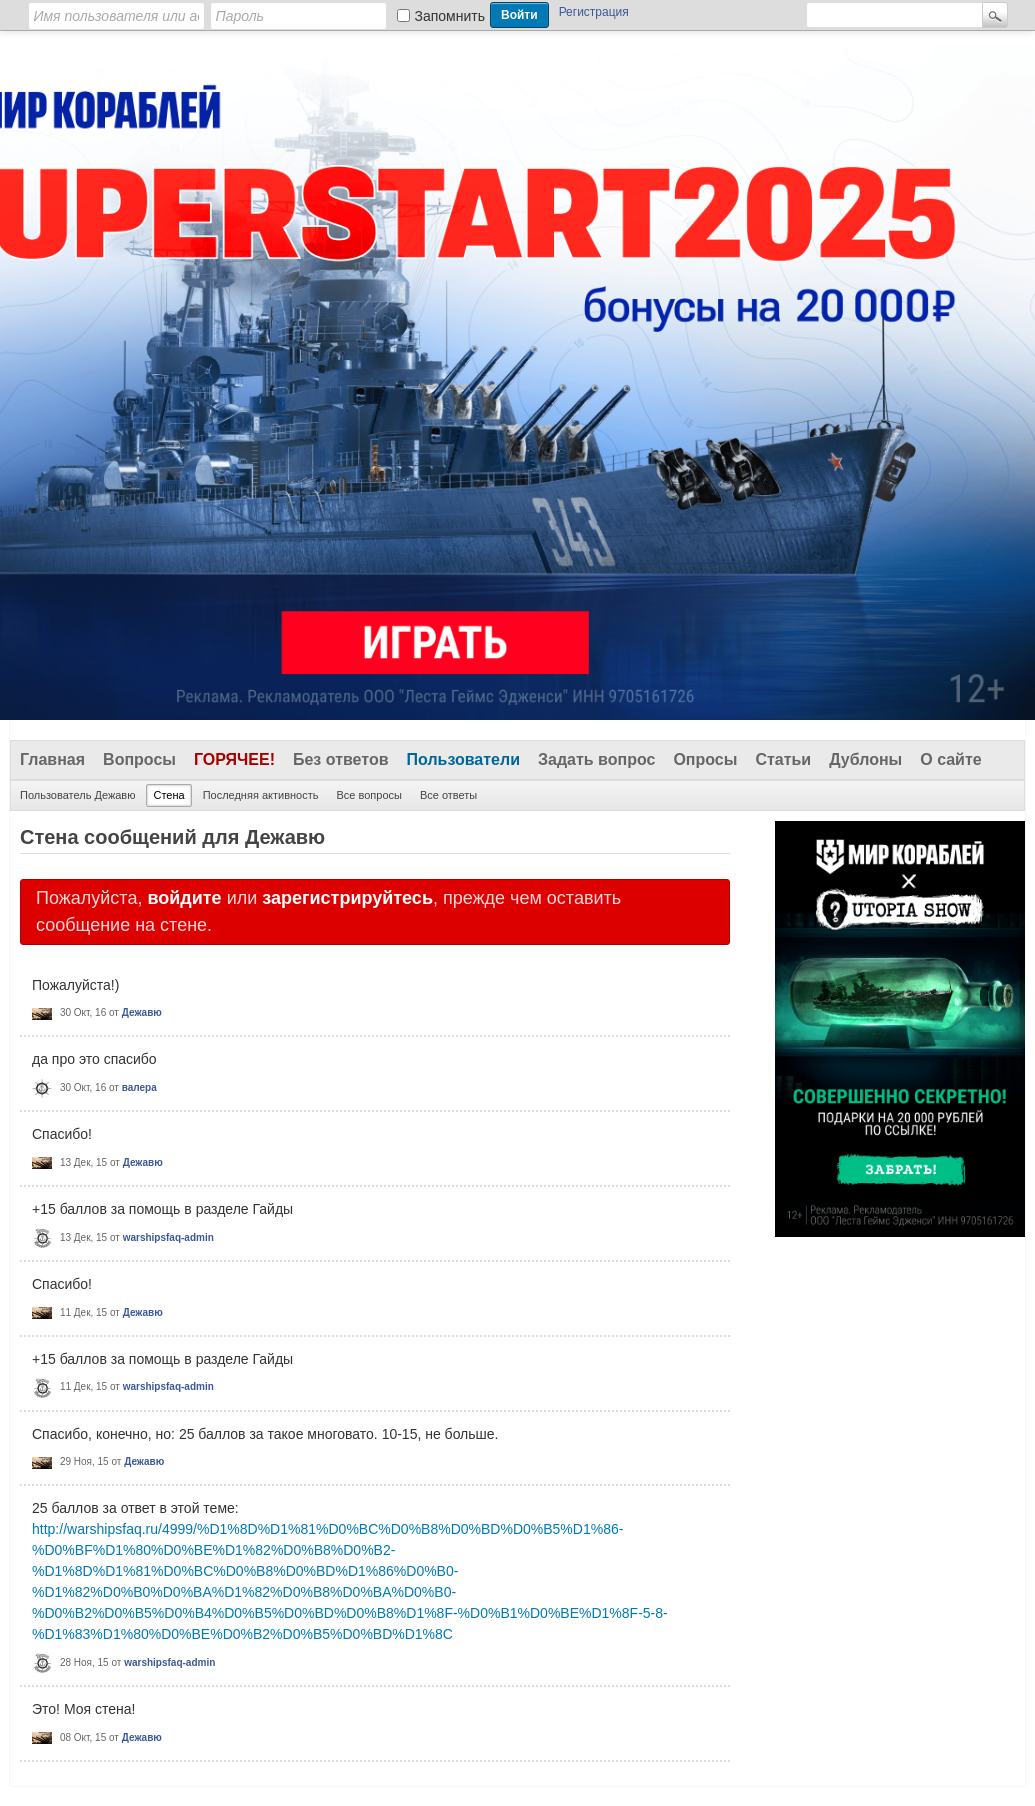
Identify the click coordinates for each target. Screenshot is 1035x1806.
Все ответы (448, 795)
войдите (184, 898)
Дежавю (142, 1012)
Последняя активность (261, 795)
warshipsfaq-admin (168, 1237)
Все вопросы (368, 795)
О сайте (950, 759)
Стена (168, 795)
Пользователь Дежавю (77, 795)
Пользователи (463, 759)
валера (139, 1087)
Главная (52, 759)
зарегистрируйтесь (347, 898)
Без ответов (341, 759)
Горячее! (234, 759)
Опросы (705, 759)
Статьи (783, 759)
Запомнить (450, 16)
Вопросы (139, 759)
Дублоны (865, 759)
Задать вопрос (596, 759)
